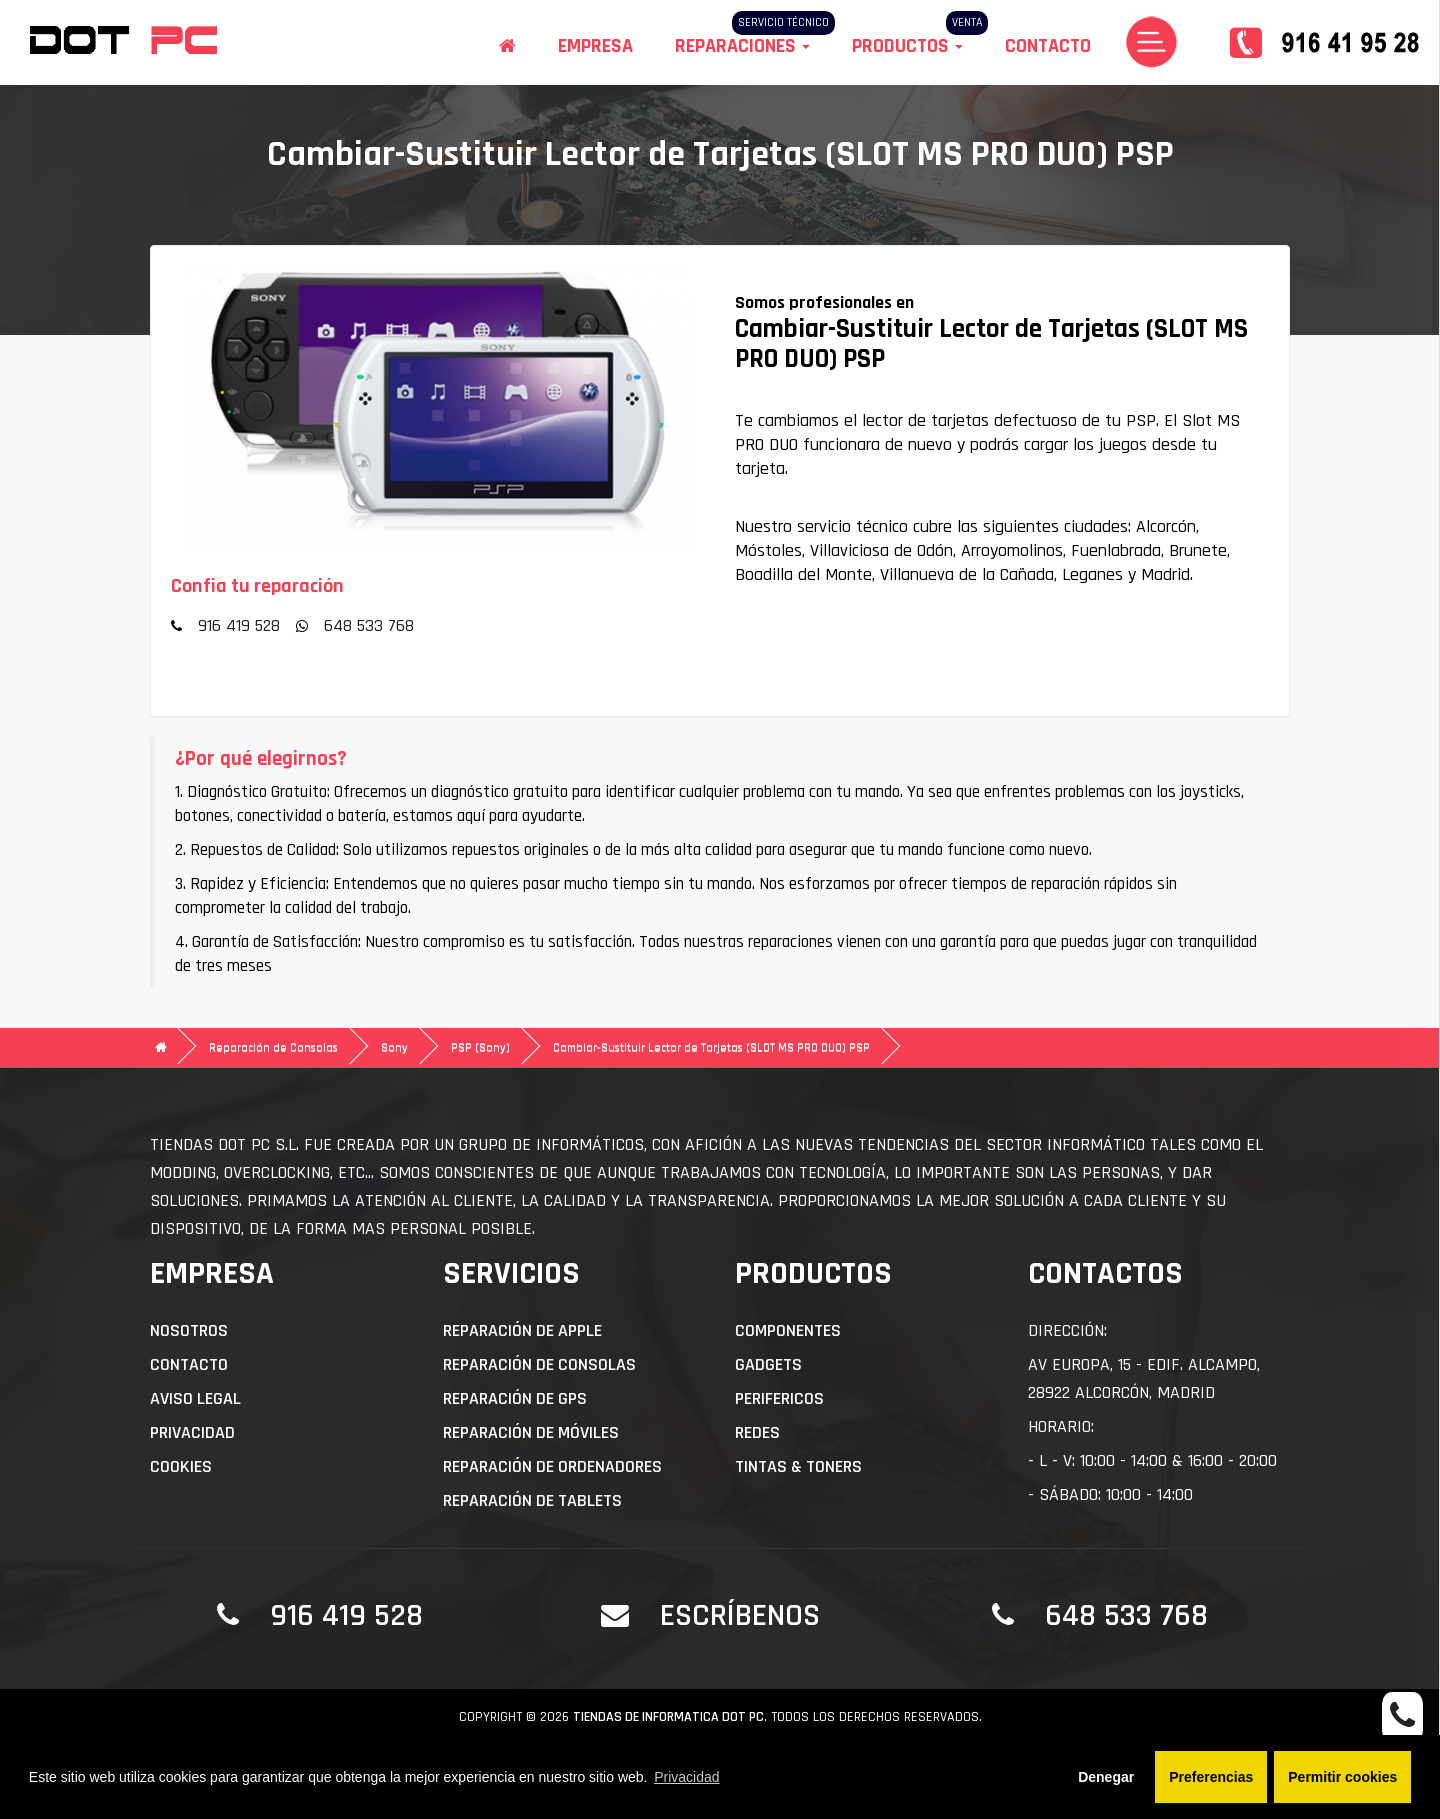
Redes (757, 1432)
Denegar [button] (1106, 1777)
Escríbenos (740, 1615)
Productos (907, 46)
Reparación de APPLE (522, 1330)
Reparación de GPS (515, 1398)
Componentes (788, 1330)
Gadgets (768, 1364)
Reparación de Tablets (532, 1500)
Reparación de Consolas (273, 1047)
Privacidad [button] (686, 1777)
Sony (394, 1047)
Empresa (595, 46)
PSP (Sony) (480, 1047)
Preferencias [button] (1211, 1777)
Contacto (1048, 46)
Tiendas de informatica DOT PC (668, 1717)
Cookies (181, 1466)
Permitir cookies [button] (1342, 1777)
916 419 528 (239, 625)
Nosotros (189, 1330)
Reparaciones (742, 46)
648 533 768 (369, 625)
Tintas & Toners (798, 1466)
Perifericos (779, 1398)
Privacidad (192, 1432)
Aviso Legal (195, 1398)
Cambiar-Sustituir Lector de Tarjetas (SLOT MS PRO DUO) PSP (711, 1047)
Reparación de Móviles (531, 1432)
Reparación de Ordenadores (552, 1466)
